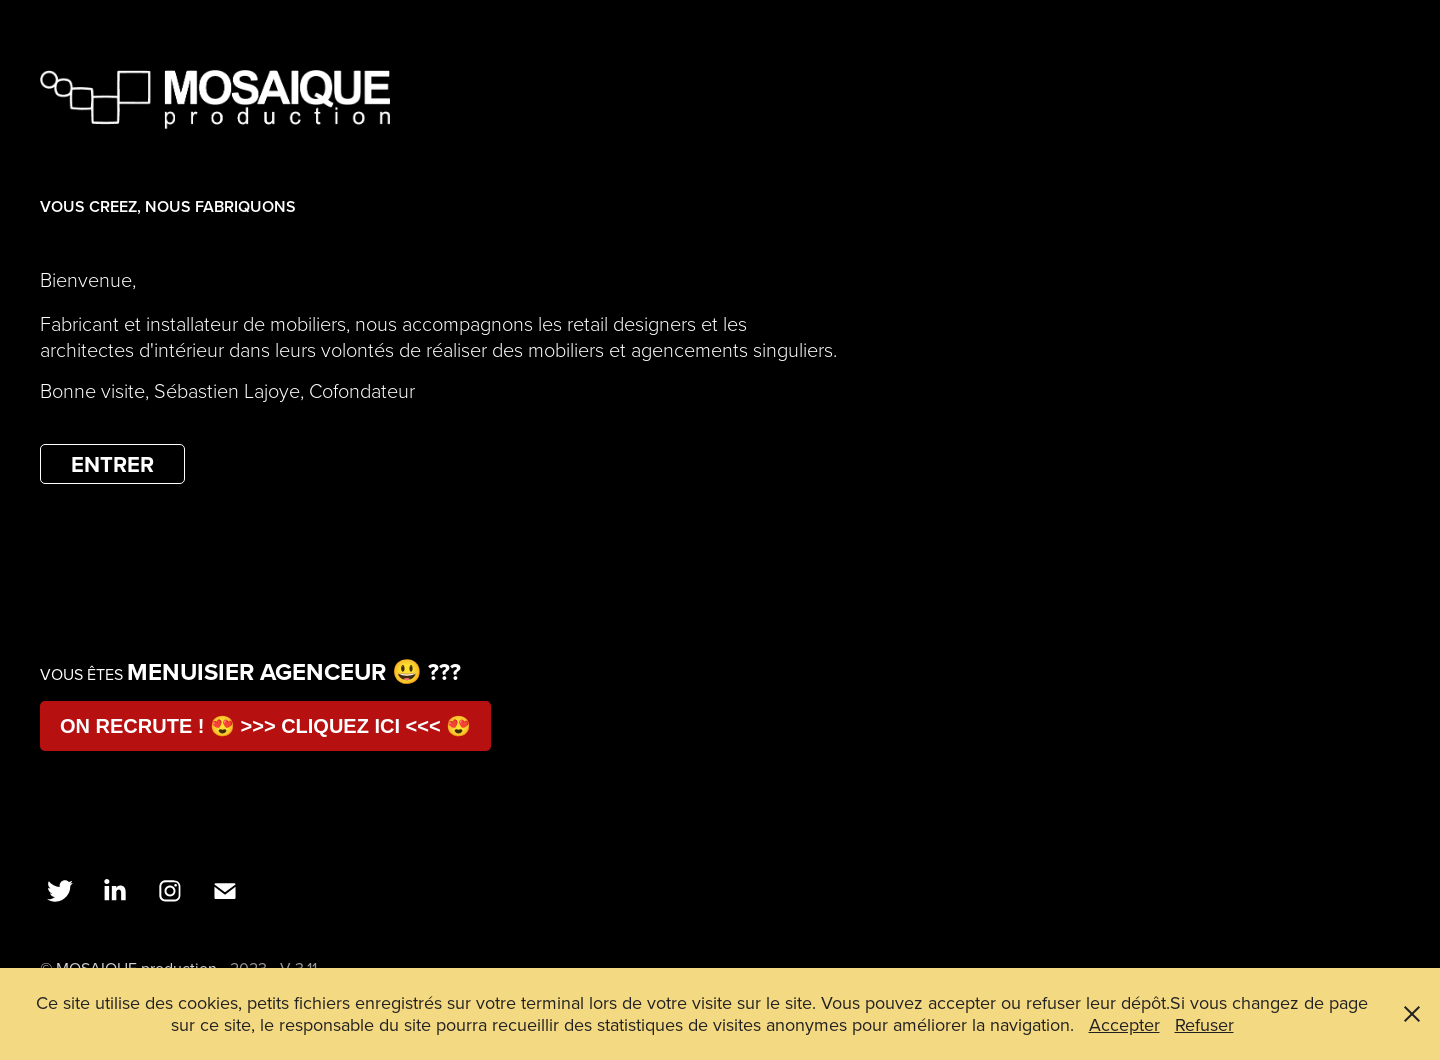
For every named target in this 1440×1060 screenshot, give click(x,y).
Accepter (1124, 1024)
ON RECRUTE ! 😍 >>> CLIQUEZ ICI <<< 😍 (265, 726)
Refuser (1204, 1024)
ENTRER (112, 464)
